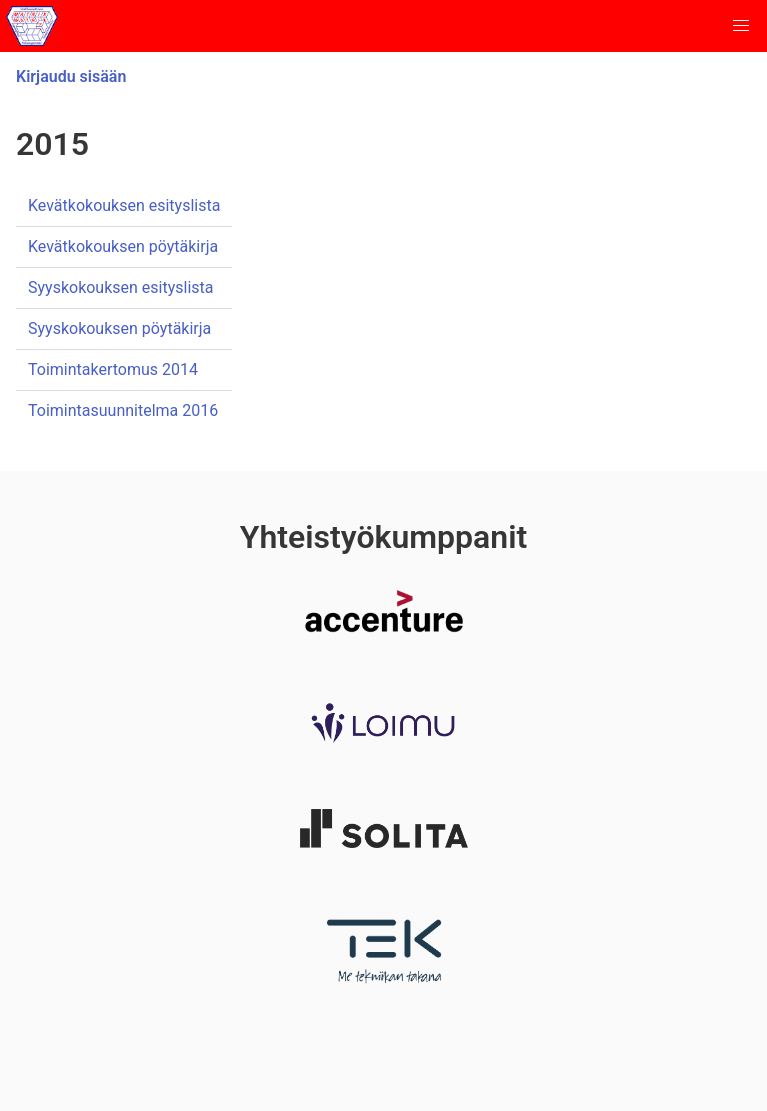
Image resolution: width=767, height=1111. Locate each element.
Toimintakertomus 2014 (113, 369)
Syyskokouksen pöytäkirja (119, 328)
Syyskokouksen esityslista (121, 287)
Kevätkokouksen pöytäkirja (123, 246)
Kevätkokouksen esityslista (124, 205)
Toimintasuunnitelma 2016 (123, 410)
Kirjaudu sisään (71, 76)
